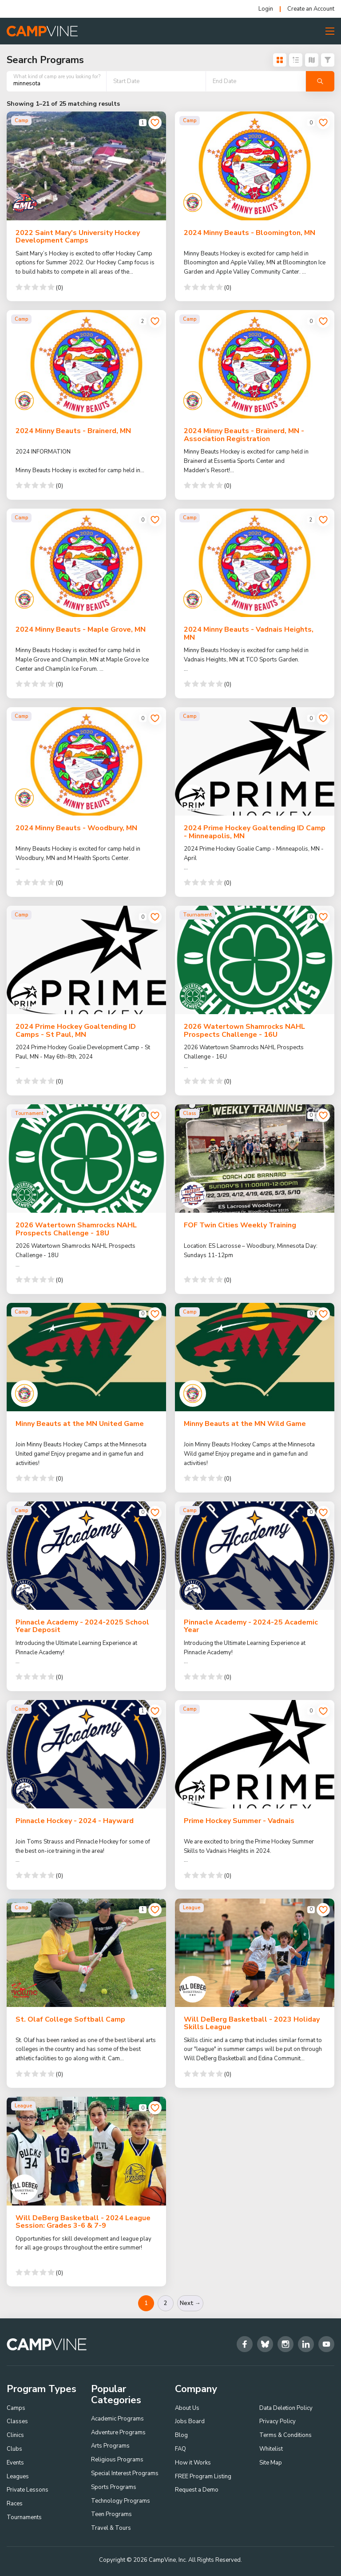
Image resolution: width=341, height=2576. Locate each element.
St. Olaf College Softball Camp (70, 2019)
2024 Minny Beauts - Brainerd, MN (73, 431)
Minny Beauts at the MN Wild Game (245, 1424)
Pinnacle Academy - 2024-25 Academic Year (251, 1626)
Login (265, 9)
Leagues (18, 2476)
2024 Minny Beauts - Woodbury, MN (76, 828)
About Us (187, 2408)
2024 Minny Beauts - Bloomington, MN (249, 233)
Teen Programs (111, 2515)
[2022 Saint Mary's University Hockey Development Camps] (86, 165)
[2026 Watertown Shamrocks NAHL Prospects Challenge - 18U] (86, 1158)
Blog (181, 2435)
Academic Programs (117, 2419)
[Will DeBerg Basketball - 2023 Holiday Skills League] (254, 1953)
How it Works (193, 2463)
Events (15, 2463)
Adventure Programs (118, 2433)
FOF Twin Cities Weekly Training (240, 1225)
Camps (16, 2408)
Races (15, 2504)
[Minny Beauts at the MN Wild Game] (254, 1357)
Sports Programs (113, 2487)
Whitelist (271, 2449)
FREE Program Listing (203, 2476)
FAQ (180, 2449)
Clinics (15, 2435)
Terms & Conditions (285, 2435)
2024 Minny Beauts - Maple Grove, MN (81, 629)
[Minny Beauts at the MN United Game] (86, 1357)
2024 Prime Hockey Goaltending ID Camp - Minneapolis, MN (254, 832)
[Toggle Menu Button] (329, 31)
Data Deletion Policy (286, 2408)
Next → (190, 2303)
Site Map (270, 2463)
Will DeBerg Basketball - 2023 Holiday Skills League (252, 2023)
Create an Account (310, 9)
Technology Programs (120, 2501)
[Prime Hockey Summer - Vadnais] (254, 1754)
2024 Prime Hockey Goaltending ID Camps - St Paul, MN (76, 1030)
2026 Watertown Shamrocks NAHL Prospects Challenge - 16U (244, 1030)
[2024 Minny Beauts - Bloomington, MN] (254, 165)
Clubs (14, 2449)
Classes (17, 2422)
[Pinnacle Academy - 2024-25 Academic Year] (254, 1555)
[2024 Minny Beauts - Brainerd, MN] (86, 364)
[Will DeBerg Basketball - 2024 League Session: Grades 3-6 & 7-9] (86, 2151)
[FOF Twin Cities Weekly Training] (254, 1158)
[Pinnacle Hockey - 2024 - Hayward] (86, 1754)
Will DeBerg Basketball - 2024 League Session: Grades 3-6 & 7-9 (83, 2222)
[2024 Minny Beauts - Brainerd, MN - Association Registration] (254, 364)
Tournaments (24, 2517)
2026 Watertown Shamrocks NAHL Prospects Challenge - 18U (76, 1229)
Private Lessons (27, 2490)
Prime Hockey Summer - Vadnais (239, 1821)
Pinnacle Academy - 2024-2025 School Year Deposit (82, 1626)
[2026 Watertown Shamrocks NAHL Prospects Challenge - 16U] (254, 960)
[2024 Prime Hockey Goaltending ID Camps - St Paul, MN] (86, 960)
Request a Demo (196, 2490)
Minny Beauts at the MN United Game (80, 1424)
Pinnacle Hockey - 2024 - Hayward (75, 1821)
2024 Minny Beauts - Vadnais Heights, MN (248, 633)
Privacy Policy (277, 2422)
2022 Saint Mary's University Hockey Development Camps (78, 237)
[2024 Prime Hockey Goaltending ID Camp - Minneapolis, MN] (254, 761)
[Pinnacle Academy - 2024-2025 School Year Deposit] (86, 1555)
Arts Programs (110, 2446)
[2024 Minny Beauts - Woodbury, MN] (86, 761)
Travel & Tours (111, 2528)
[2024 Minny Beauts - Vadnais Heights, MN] (254, 563)
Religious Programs (117, 2460)
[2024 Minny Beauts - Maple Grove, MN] (86, 563)
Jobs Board (190, 2422)
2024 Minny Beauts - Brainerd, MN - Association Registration (244, 435)
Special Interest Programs (125, 2473)
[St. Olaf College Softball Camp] (86, 1953)
